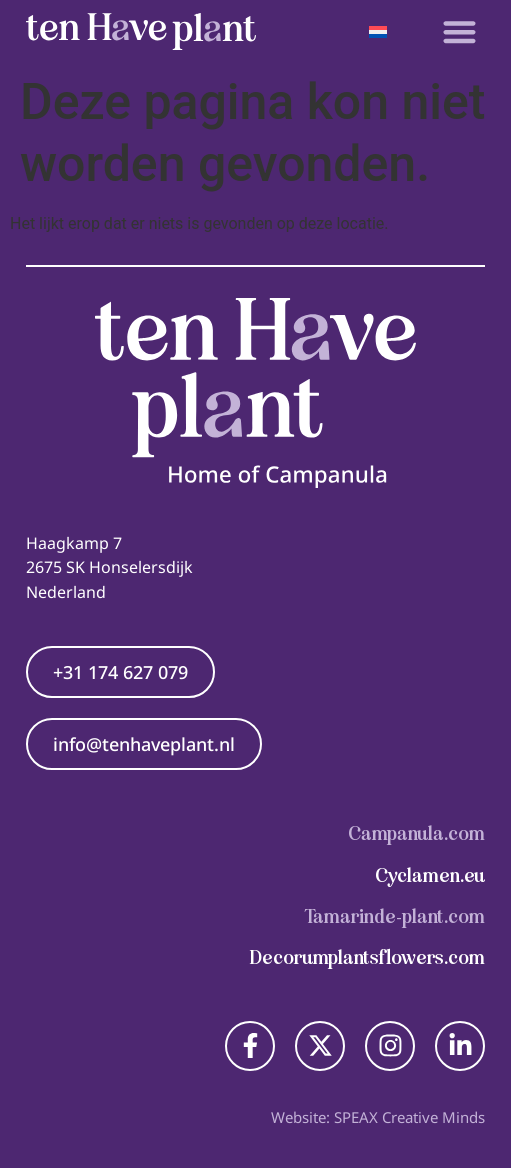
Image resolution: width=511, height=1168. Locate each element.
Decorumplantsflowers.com (367, 957)
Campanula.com (416, 833)
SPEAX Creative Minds (409, 1117)
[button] (459, 31)
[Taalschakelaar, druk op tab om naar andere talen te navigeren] (378, 31)
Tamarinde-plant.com (395, 916)
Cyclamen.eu (430, 875)
